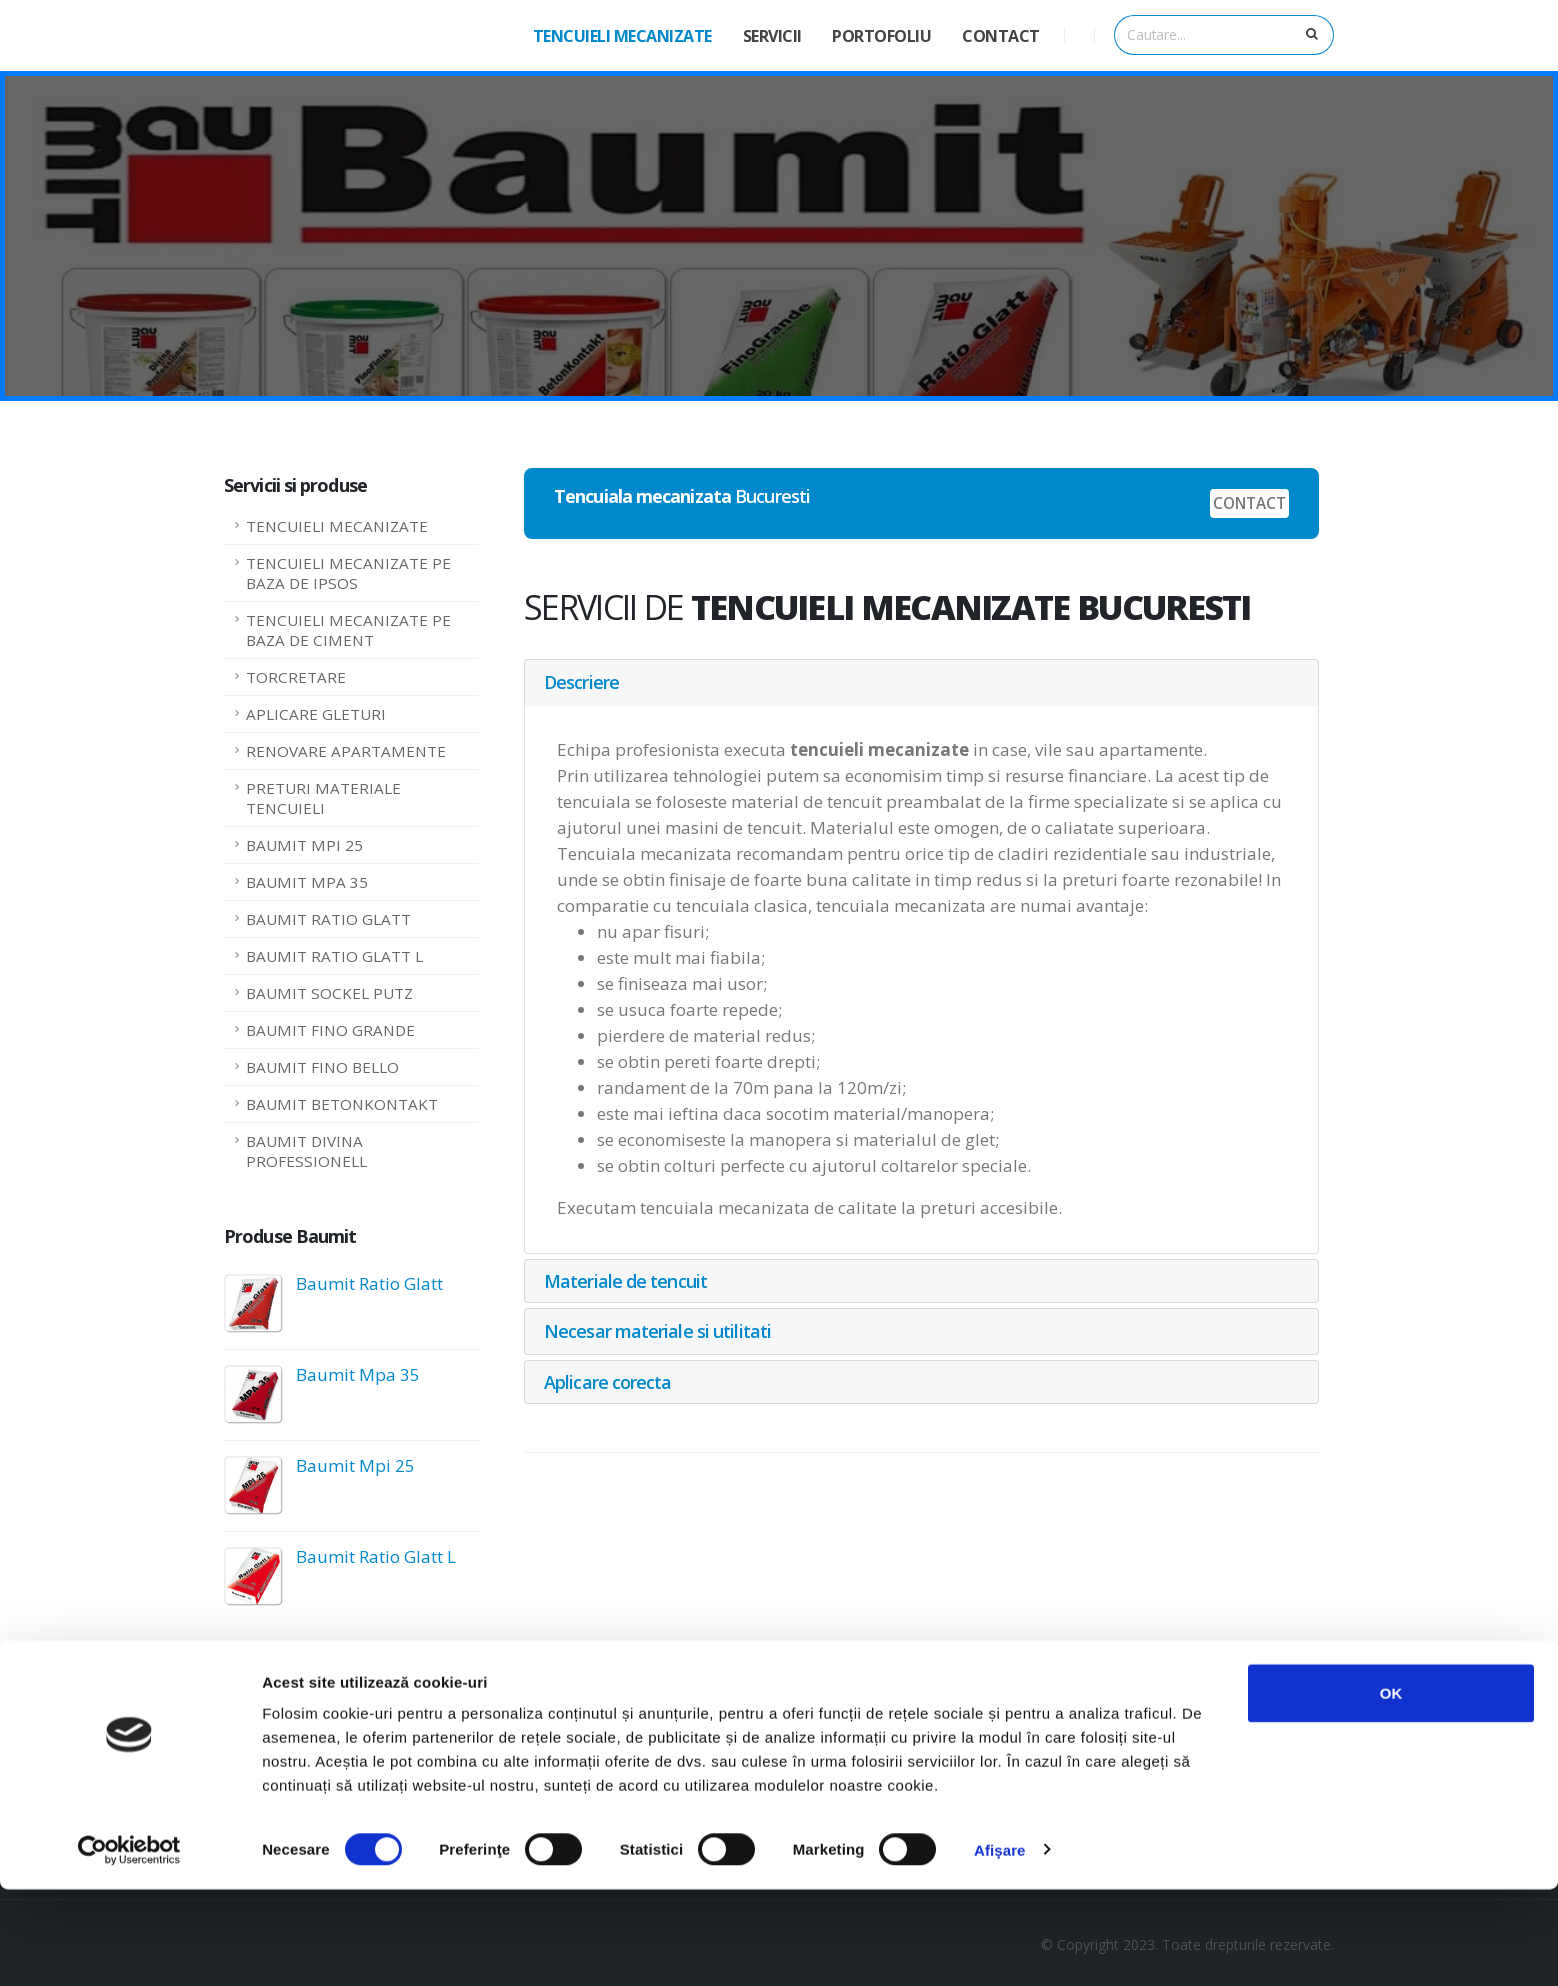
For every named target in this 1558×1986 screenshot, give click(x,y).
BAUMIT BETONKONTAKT (342, 1104)
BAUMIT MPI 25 (304, 845)
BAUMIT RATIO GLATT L (334, 956)
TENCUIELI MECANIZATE (622, 36)
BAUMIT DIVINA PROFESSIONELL (306, 1151)
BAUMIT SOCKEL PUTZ (329, 993)
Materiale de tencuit (625, 1281)
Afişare (1000, 1946)
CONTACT (1001, 36)
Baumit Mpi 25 (355, 1465)
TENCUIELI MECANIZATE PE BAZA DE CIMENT (348, 630)
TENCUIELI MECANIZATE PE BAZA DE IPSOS (348, 573)
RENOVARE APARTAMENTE (346, 751)
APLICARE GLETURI (316, 714)
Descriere (581, 682)
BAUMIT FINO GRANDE (330, 1030)
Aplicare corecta (608, 1382)
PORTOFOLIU (881, 36)
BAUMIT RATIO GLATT (328, 919)
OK (1391, 1789)
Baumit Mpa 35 (358, 1374)
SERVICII (772, 36)
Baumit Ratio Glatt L (376, 1556)
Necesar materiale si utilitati (657, 1331)
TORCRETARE (296, 677)
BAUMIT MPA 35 (307, 882)
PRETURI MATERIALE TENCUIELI (323, 798)
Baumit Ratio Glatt (369, 1283)
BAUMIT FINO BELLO (322, 1067)
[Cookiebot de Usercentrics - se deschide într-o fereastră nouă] (129, 1947)
